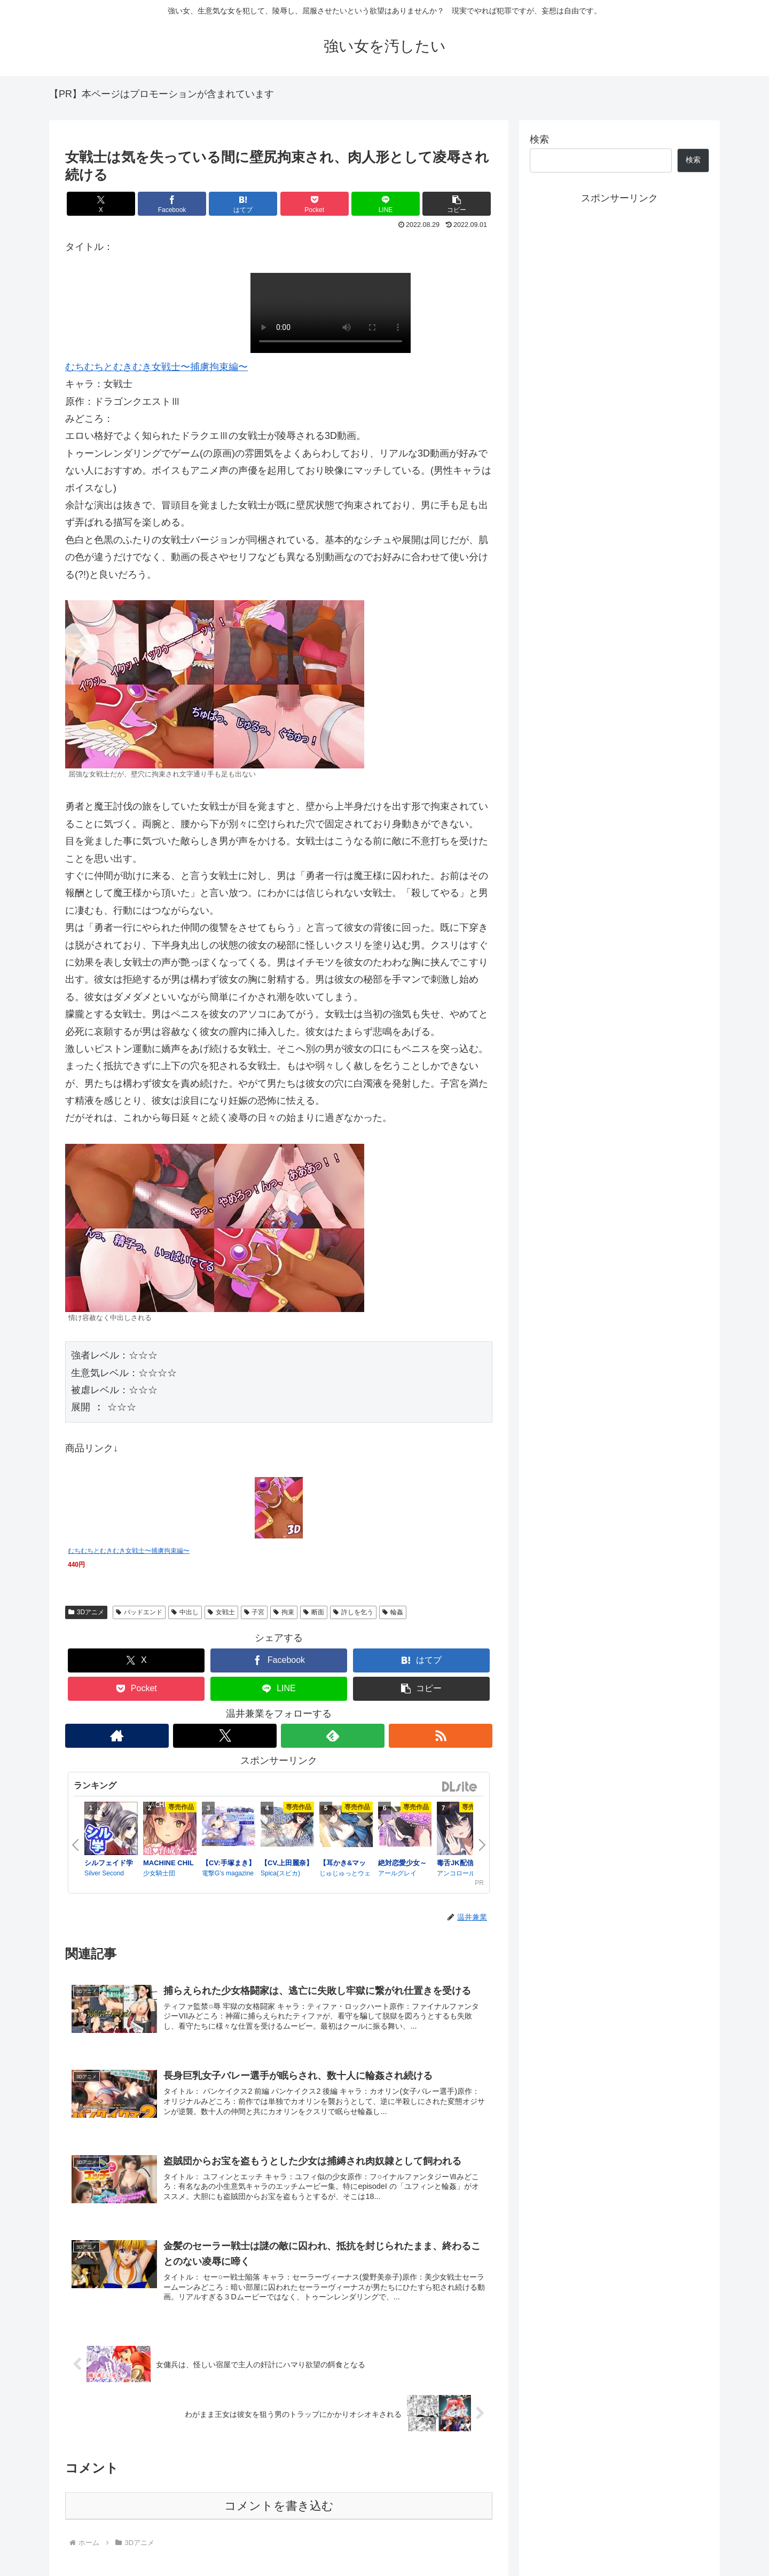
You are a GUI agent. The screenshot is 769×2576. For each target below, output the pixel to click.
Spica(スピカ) (280, 1873)
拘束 (283, 1612)
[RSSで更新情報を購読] (440, 1736)
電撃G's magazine (228, 1873)
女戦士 (221, 1612)
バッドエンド (139, 1612)
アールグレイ (397, 1873)
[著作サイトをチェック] (117, 1736)
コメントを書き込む (279, 2505)
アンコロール (456, 1873)
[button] (456, 204)
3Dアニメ (86, 1612)
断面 (313, 1612)
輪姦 (392, 1612)
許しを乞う (353, 1612)
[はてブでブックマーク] (243, 204)
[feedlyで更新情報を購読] (332, 1736)
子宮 (254, 1612)
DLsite (459, 1787)
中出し (185, 1612)
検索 (539, 139)
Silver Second (104, 1873)
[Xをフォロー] (225, 1736)
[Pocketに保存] (314, 204)
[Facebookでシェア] (172, 204)
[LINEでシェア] (385, 204)
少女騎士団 (159, 1873)
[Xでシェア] (101, 204)
